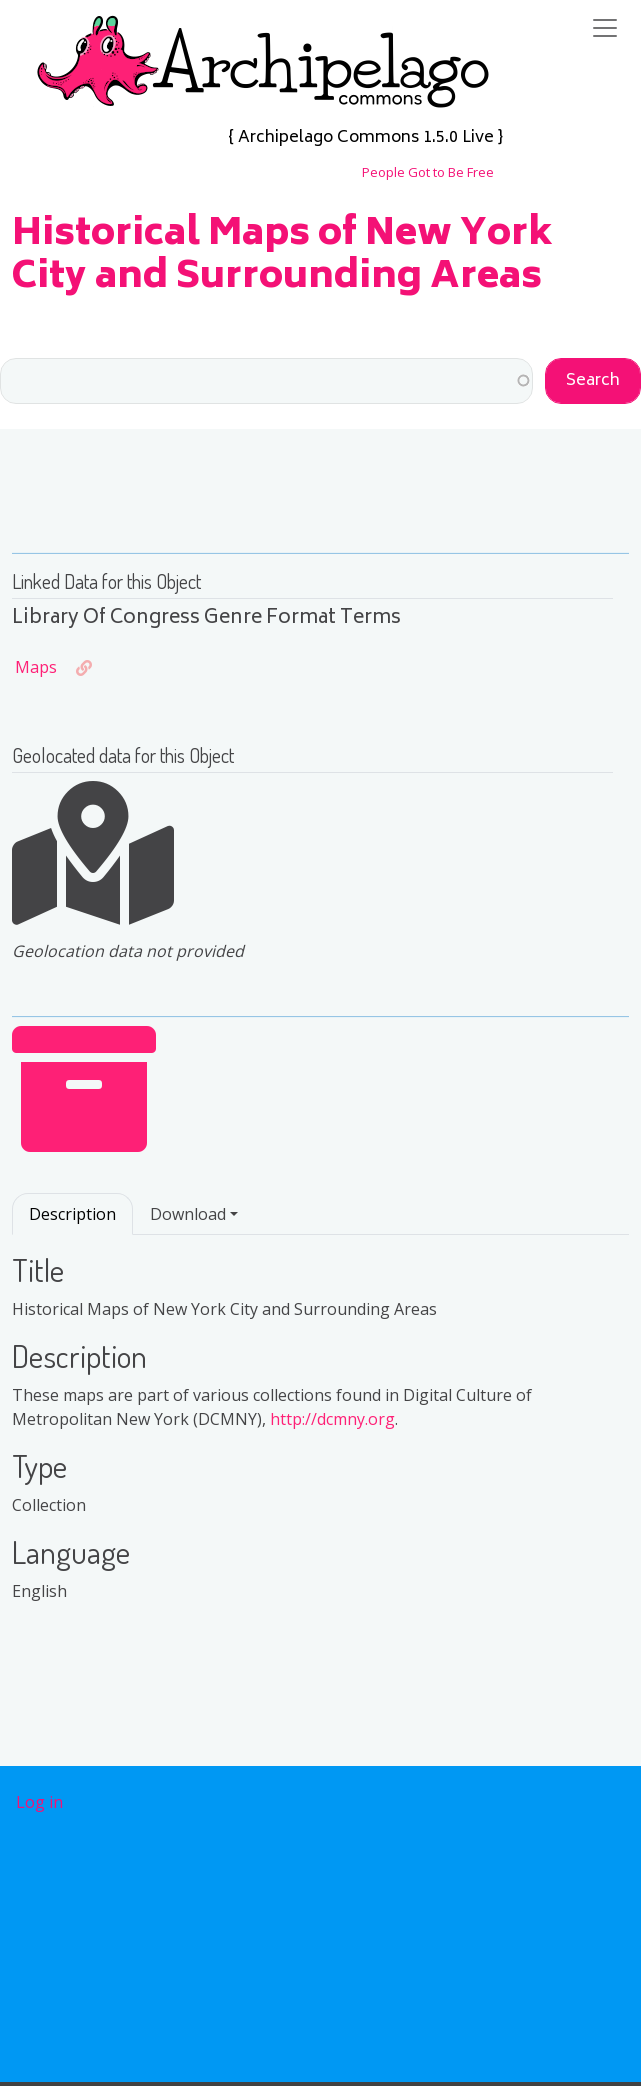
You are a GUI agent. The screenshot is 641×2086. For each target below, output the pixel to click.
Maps (36, 667)
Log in (39, 1802)
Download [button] (188, 1214)
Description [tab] (72, 1214)
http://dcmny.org (332, 1419)
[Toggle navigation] (605, 28)
